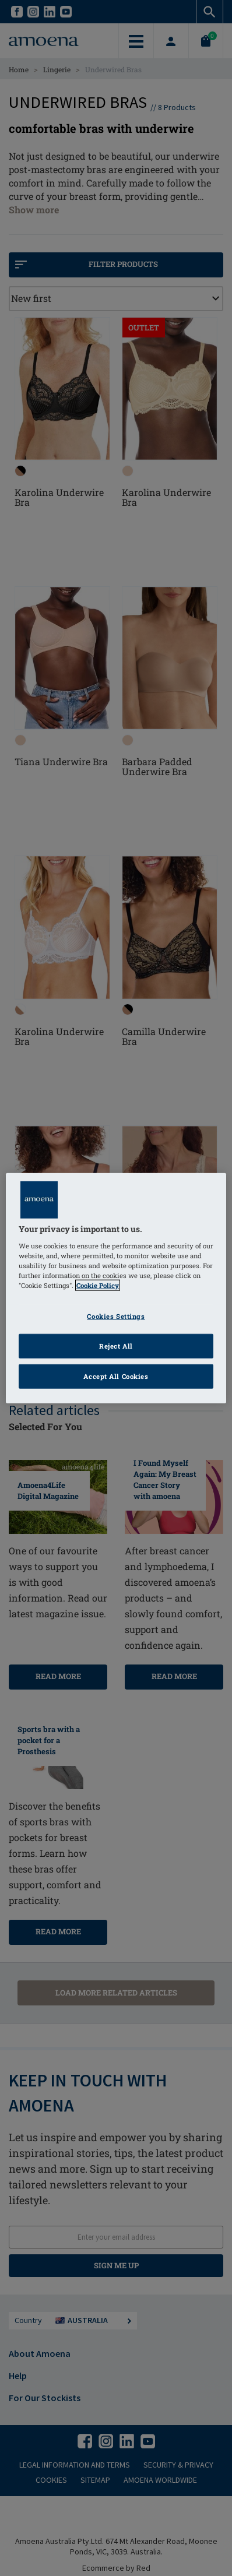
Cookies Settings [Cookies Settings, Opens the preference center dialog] (116, 1316)
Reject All (116, 1345)
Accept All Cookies (115, 1375)
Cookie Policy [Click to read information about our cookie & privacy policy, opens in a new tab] (97, 1285)
